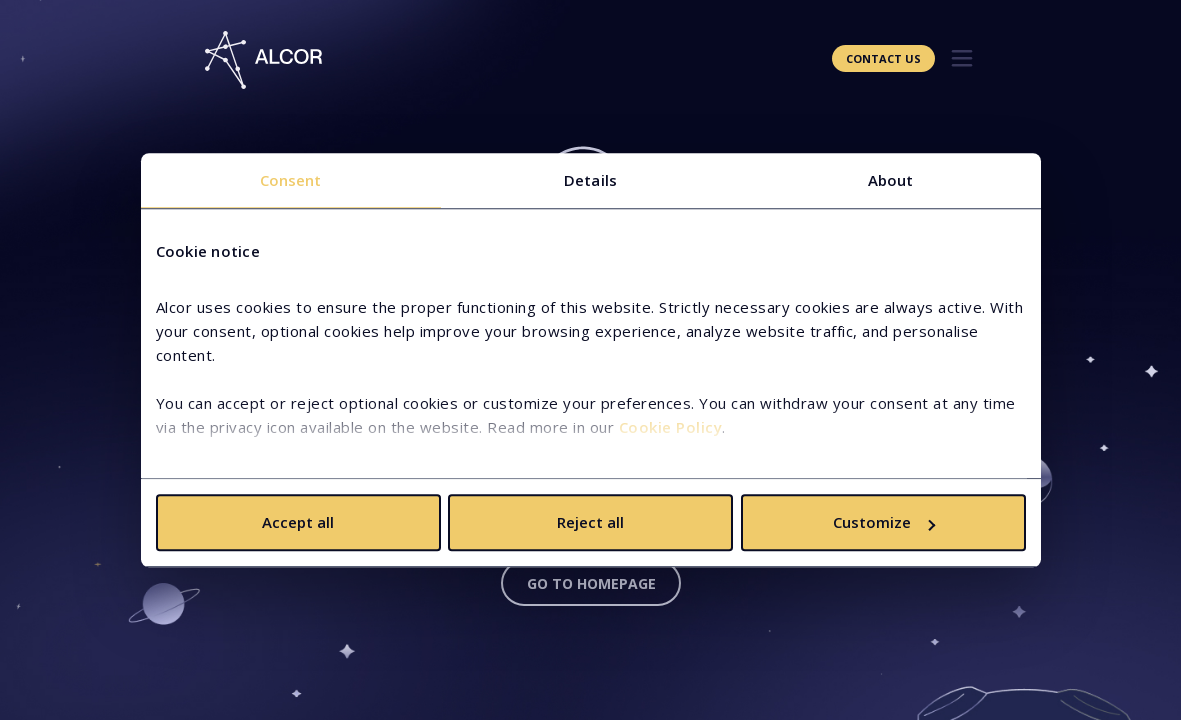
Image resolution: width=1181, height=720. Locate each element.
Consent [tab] (291, 180)
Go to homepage (591, 583)
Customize (884, 522)
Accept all (298, 522)
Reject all (590, 522)
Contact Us (883, 58)
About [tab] (891, 180)
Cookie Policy (671, 427)
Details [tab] (590, 180)
